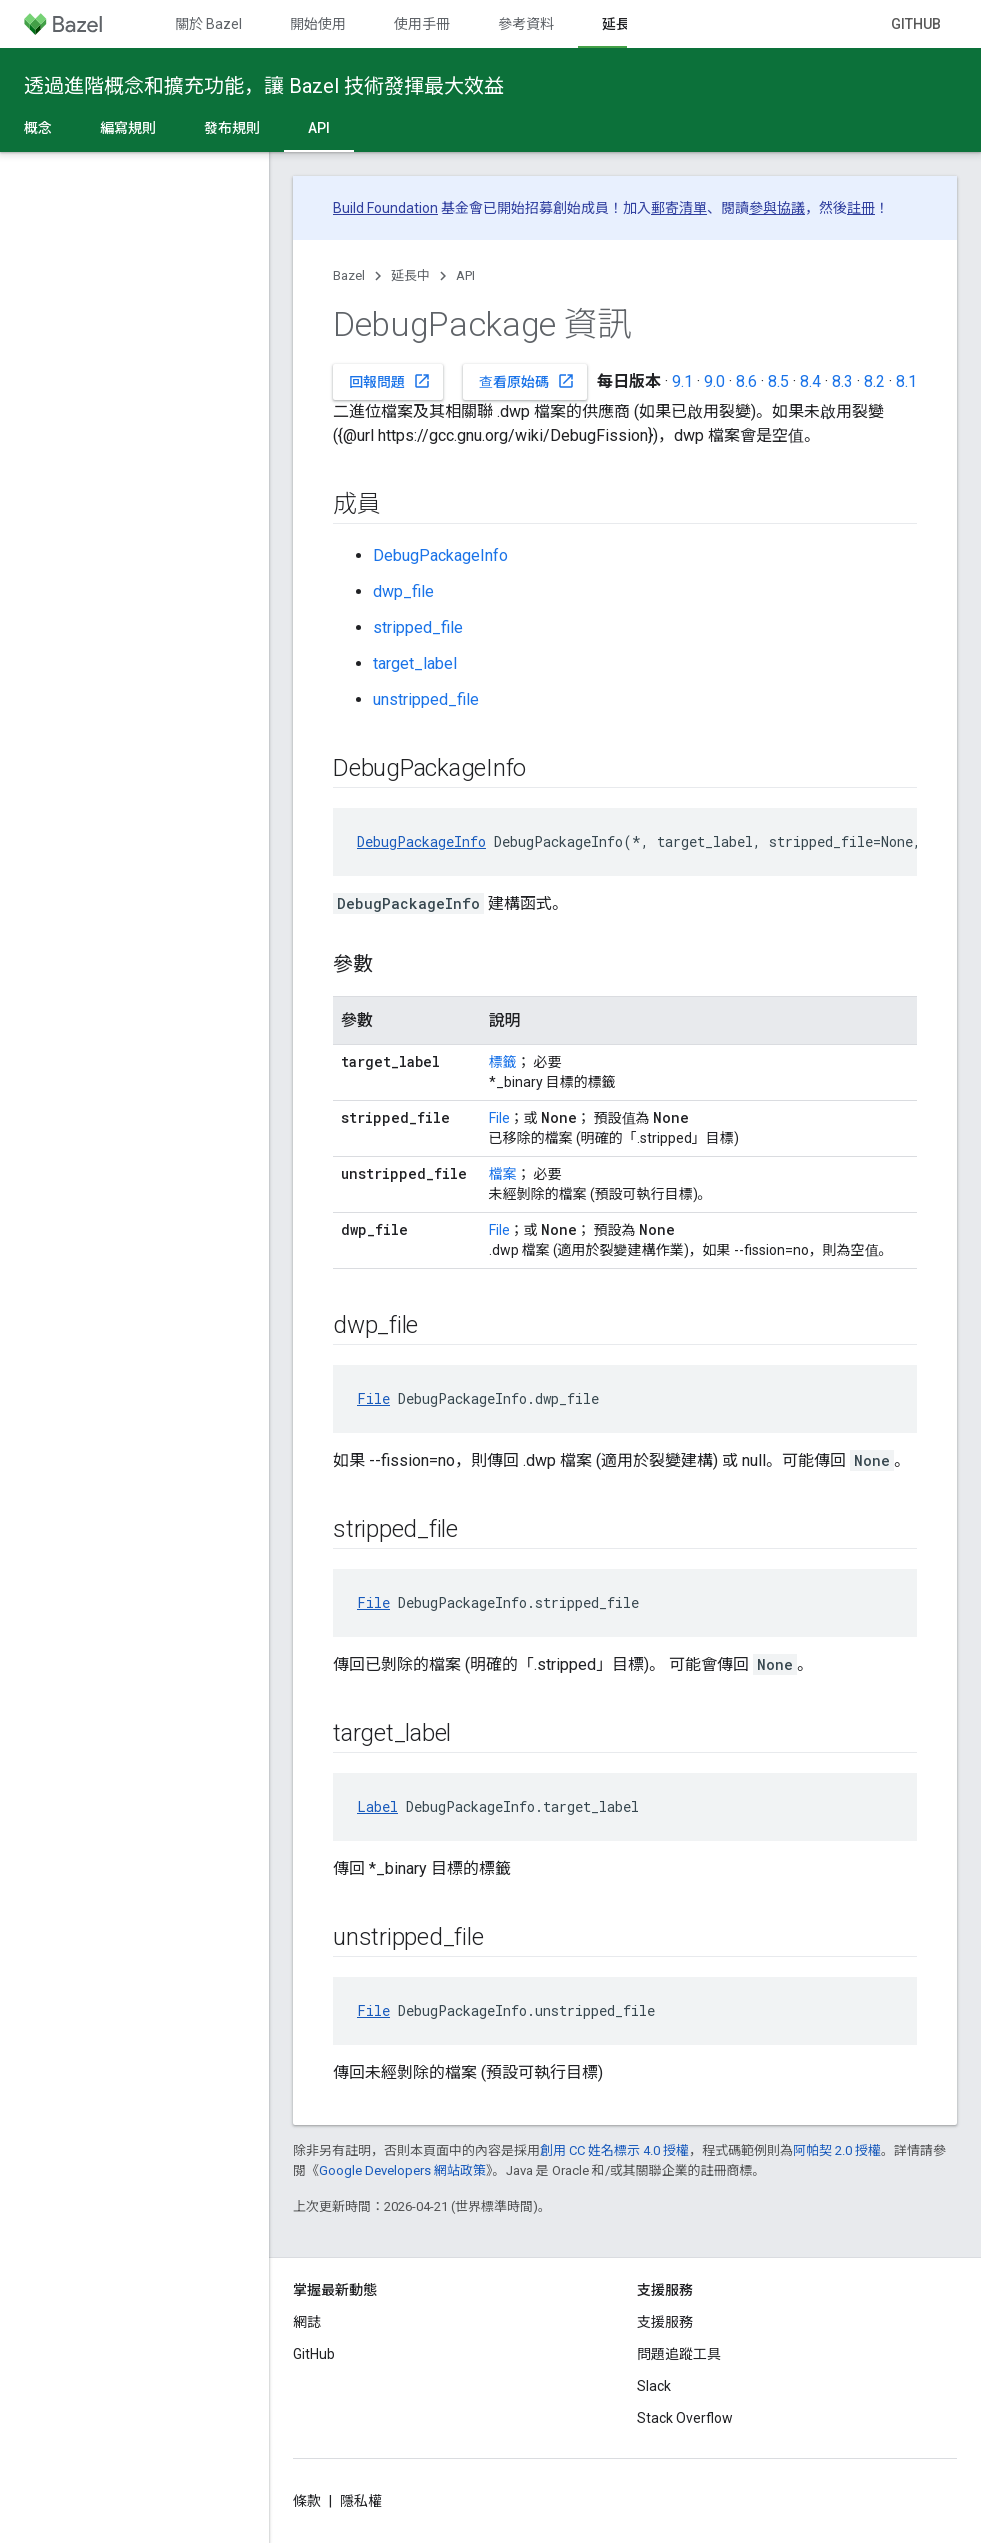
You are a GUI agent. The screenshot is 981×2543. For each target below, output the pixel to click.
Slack (654, 2386)
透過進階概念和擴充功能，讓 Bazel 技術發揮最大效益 (264, 86)
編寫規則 (128, 128)
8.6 (746, 381)
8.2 (874, 381)
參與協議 (777, 208)
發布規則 (232, 128)
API (465, 275)
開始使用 (318, 24)
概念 (38, 128)
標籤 (503, 1062)
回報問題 (390, 381)
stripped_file (418, 627)
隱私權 (361, 2501)
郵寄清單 (679, 208)
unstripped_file (426, 699)
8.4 (810, 381)
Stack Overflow (685, 2418)
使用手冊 (422, 24)
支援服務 (665, 2322)
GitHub (916, 24)
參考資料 (526, 24)
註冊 (861, 208)
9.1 (682, 381)
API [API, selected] (319, 128)
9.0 (714, 381)
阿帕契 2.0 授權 (837, 2150)
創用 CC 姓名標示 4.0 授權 (614, 2150)
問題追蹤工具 (679, 2354)
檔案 (503, 1174)
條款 (307, 2501)
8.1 (906, 381)
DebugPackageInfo (440, 555)
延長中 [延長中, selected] (623, 24)
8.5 (778, 381)
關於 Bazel (208, 24)
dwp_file (403, 591)
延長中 (410, 275)
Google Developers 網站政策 (402, 2170)
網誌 (307, 2322)
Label (377, 1806)
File (499, 1118)
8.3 (842, 381)
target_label (415, 663)
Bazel (349, 275)
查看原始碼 (527, 381)
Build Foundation (385, 208)
